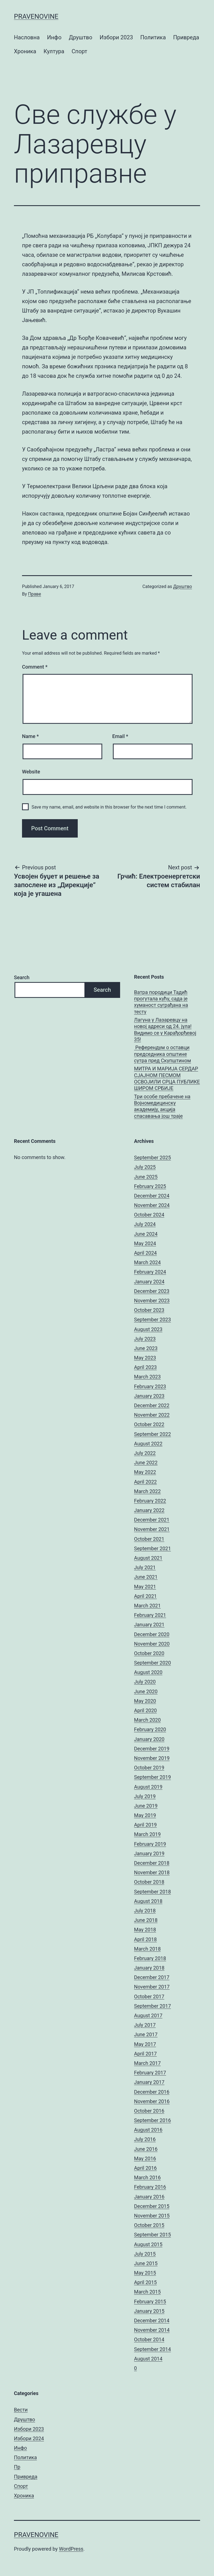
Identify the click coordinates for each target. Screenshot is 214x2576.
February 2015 (150, 2301)
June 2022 (145, 1462)
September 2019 (152, 1777)
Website (31, 772)
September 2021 (152, 1548)
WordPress (71, 2549)
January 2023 (149, 1396)
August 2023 (148, 1329)
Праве (34, 594)
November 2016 (152, 2101)
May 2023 (145, 1358)
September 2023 (152, 1319)
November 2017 (152, 1987)
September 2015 (152, 2235)
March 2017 (147, 2063)
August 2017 (148, 2015)
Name (30, 736)
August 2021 (148, 1558)
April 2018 (145, 1939)
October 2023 (149, 1310)
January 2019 (149, 1853)
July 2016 (145, 2139)
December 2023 (151, 1291)
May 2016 (145, 2158)
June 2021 (145, 1577)
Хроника (25, 51)
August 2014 (148, 2359)
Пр (17, 2467)
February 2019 (150, 1844)
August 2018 (148, 1901)
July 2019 (145, 1796)
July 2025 (145, 1167)
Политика (153, 37)
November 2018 (152, 1872)
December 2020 (151, 1634)
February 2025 (150, 1186)
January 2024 (149, 1282)
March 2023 (147, 1377)
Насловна (27, 37)
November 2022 (152, 1415)
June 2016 (145, 2149)
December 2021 (151, 1520)
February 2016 (150, 2187)
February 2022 (150, 1501)
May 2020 (145, 1701)
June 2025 (145, 1177)
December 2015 (151, 2206)
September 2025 (152, 1157)
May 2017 (145, 2044)
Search (22, 977)
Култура (53, 51)
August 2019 (148, 1787)
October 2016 (149, 2111)
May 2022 (145, 1472)
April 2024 (145, 1253)
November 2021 (152, 1529)
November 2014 (152, 2330)
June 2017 (145, 2034)
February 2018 (150, 1958)
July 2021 (145, 1567)
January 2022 (149, 1510)
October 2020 (149, 1653)
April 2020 (145, 1710)
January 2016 (149, 2197)
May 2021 (145, 1587)
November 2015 (152, 2216)
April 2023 (145, 1367)
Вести (21, 2410)
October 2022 (149, 1424)
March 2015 (147, 2292)
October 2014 (149, 2339)
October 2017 (149, 1996)
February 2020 (150, 1729)
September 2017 (152, 2006)
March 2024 (147, 1262)
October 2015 (149, 2225)
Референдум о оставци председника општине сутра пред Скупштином (162, 1053)
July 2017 (145, 2025)
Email (120, 736)
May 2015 (145, 2273)
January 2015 (149, 2311)
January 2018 (149, 1968)
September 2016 (152, 2120)
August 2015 (148, 2244)
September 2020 (152, 1663)
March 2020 (147, 1720)
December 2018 (151, 1863)
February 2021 (150, 1615)
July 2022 (145, 1453)
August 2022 (148, 1444)
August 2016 (148, 2130)
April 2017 (145, 2054)
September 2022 (152, 1434)
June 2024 (145, 1234)
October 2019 (149, 1767)
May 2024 (145, 1243)
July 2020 (145, 1682)
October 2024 (149, 1215)
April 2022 (145, 1482)
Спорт (79, 51)
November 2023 (152, 1300)
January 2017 (149, 2082)
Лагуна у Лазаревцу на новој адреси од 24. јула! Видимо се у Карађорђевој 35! (165, 1029)
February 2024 (150, 1272)
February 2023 (150, 1386)
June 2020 (145, 1691)
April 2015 (145, 2282)
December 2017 (151, 1977)
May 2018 (145, 1929)
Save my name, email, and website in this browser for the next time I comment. (109, 807)
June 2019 (145, 1806)
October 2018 (149, 1882)
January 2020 (149, 1739)
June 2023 (145, 1348)
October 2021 (149, 1539)
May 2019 (145, 1815)
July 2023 (145, 1339)
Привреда (186, 37)
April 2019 (145, 1825)
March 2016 (147, 2177)
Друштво (80, 37)
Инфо (54, 37)
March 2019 (147, 1834)
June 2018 (145, 1920)
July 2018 (145, 1911)
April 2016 (145, 2168)
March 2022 (147, 1491)
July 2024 (145, 1224)
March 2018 (147, 1949)
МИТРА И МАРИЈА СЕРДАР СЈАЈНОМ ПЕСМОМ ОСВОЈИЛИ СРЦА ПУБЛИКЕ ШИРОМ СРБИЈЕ (167, 1078)
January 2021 (149, 1624)
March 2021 (147, 1606)
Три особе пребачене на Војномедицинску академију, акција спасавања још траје (162, 1106)
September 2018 (152, 1892)
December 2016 (151, 2092)
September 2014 (152, 2349)
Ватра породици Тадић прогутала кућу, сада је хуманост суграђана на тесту (161, 1002)
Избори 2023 (116, 37)
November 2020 (152, 1644)
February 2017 (150, 2073)
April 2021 (145, 1596)
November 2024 (152, 1205)
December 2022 (151, 1405)
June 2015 (145, 2263)
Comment (34, 667)
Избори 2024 (29, 2438)
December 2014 (151, 2320)
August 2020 (148, 1672)
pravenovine (36, 16)
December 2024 (151, 1196)
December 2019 (151, 1749)
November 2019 (152, 1758)
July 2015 (145, 2254)
